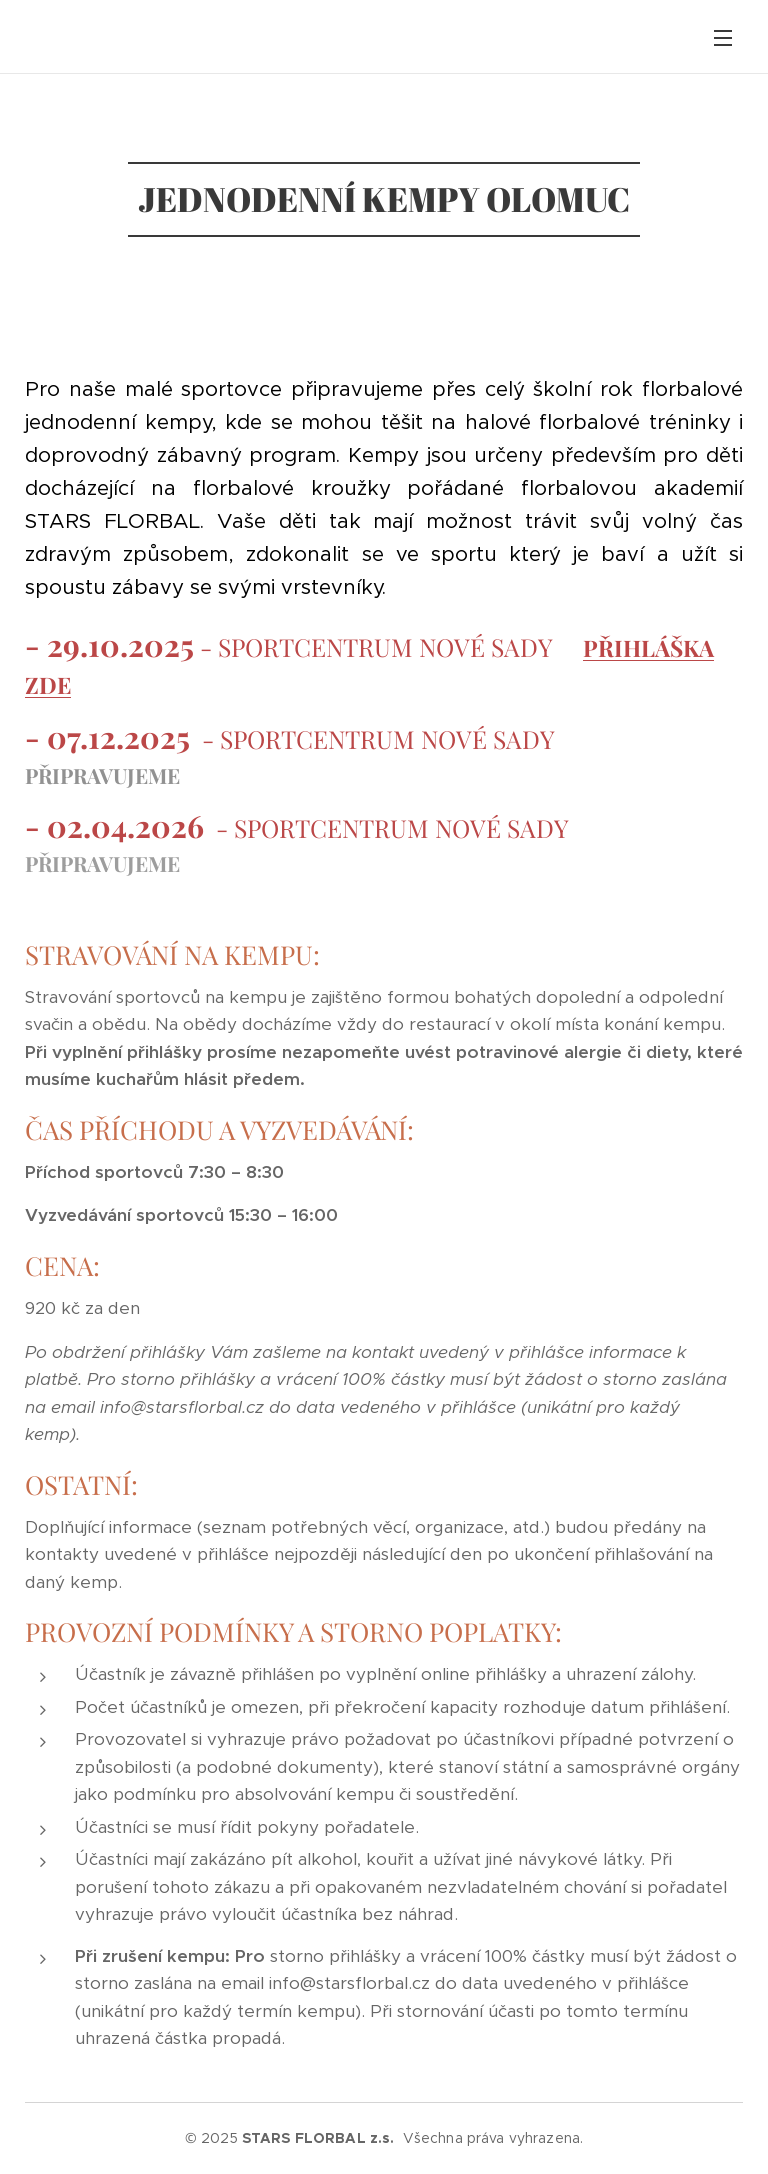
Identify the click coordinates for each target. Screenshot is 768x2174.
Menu (723, 38)
